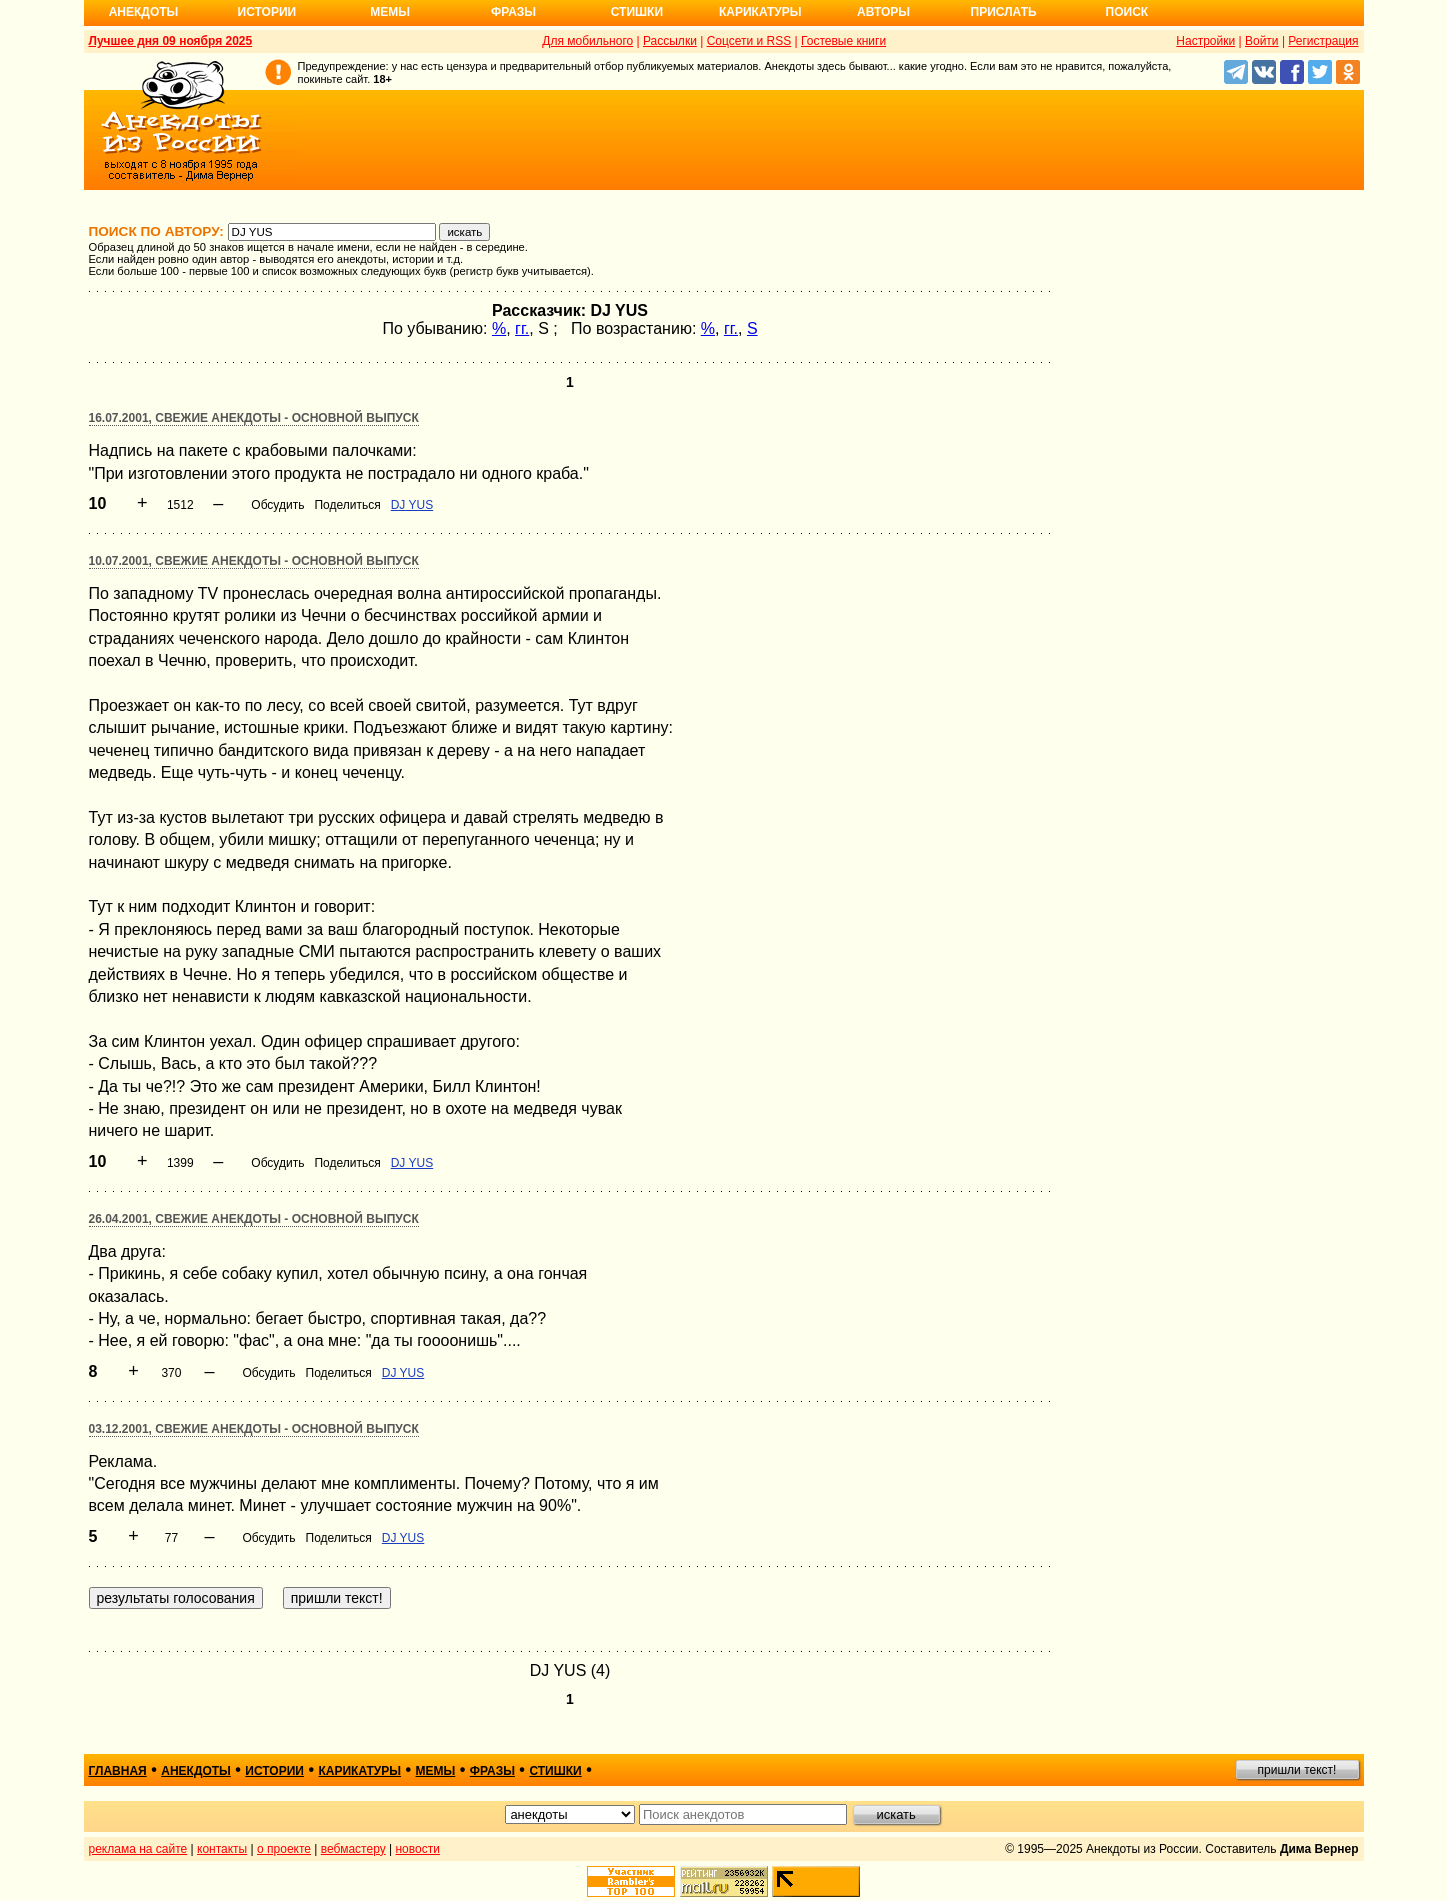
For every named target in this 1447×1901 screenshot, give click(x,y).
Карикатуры (760, 12)
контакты (222, 1849)
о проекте (284, 1849)
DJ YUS (412, 505)
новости (417, 1849)
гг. (522, 328)
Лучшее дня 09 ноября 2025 (171, 41)
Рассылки (670, 41)
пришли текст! (1297, 1770)
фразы (492, 1771)
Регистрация (1323, 41)
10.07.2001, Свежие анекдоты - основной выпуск (254, 561)
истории (274, 1771)
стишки (555, 1771)
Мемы (390, 12)
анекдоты (196, 1771)
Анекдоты (144, 12)
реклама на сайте (138, 1849)
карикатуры (359, 1771)
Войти (1262, 41)
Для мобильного (587, 41)
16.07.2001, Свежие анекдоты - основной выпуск (254, 418)
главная (118, 1771)
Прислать (1004, 12)
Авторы (883, 12)
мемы (436, 1771)
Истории (267, 12)
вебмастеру (353, 1849)
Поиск (1127, 12)
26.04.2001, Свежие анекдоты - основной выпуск (254, 1219)
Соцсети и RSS (749, 41)
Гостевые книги (843, 41)
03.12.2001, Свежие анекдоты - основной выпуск (254, 1429)
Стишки (637, 12)
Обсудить (277, 505)
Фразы (513, 12)
